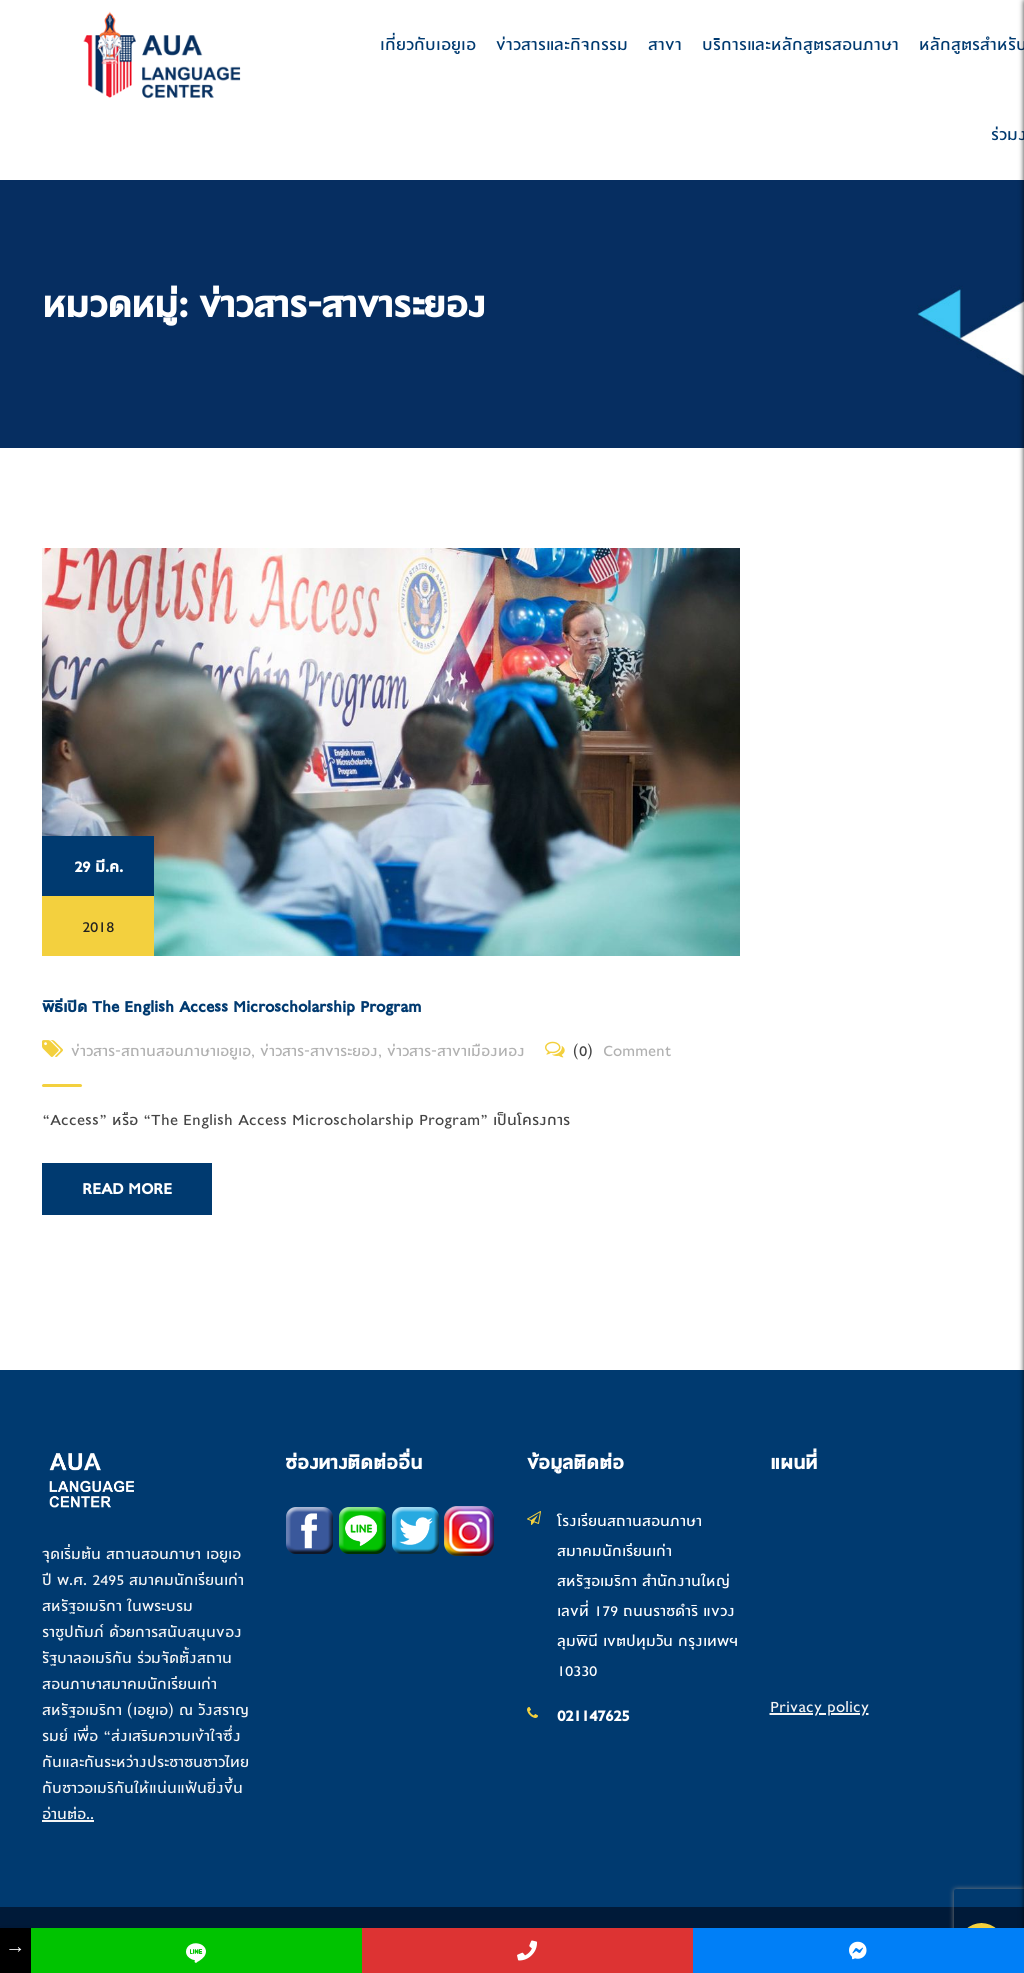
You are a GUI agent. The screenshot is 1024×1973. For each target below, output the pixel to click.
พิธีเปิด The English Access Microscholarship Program (231, 1007)
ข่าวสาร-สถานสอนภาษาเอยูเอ (161, 1051)
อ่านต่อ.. (68, 1814)
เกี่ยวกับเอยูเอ (428, 44)
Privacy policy (819, 1707)
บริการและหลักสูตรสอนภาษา (800, 44)
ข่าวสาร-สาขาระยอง (319, 1051)
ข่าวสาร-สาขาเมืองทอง (456, 1051)
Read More (127, 1189)
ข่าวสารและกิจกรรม (562, 44)
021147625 (593, 1716)
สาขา (665, 44)
